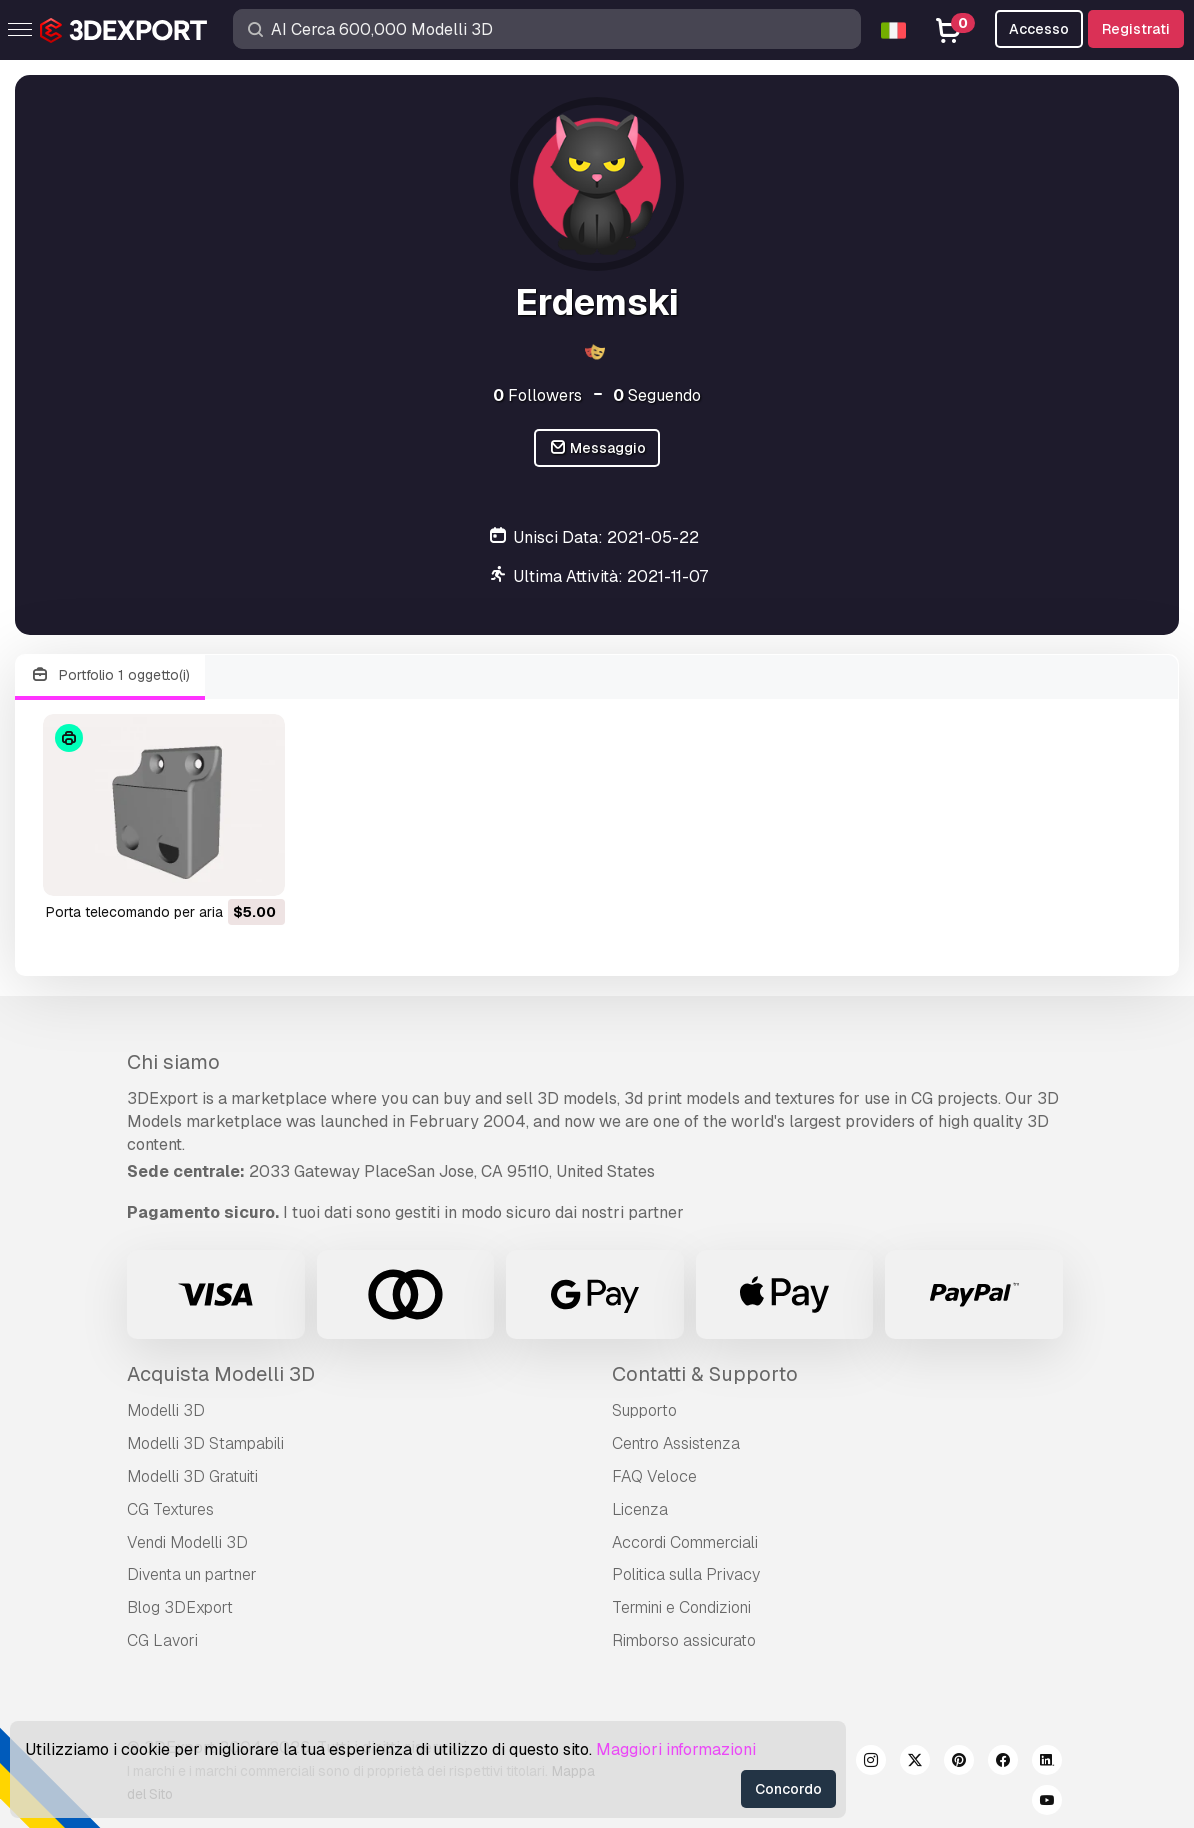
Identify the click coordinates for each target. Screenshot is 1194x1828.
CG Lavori (162, 1640)
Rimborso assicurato (684, 1640)
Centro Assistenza (676, 1443)
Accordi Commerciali (685, 1542)
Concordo (788, 1789)
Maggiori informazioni (676, 1749)
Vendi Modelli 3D (187, 1542)
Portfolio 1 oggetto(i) (110, 675)
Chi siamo (173, 1062)
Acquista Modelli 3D (221, 1374)
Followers (537, 395)
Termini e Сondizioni (681, 1607)
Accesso (1039, 29)
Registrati (1136, 29)
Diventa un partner (192, 1574)
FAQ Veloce (654, 1476)
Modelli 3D (166, 1410)
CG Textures (170, 1509)
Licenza (640, 1509)
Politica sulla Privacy (686, 1574)
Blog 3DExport (180, 1607)
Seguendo (657, 395)
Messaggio (597, 448)
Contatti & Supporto (705, 1374)
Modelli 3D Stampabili (205, 1443)
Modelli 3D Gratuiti (192, 1476)
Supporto (644, 1410)
